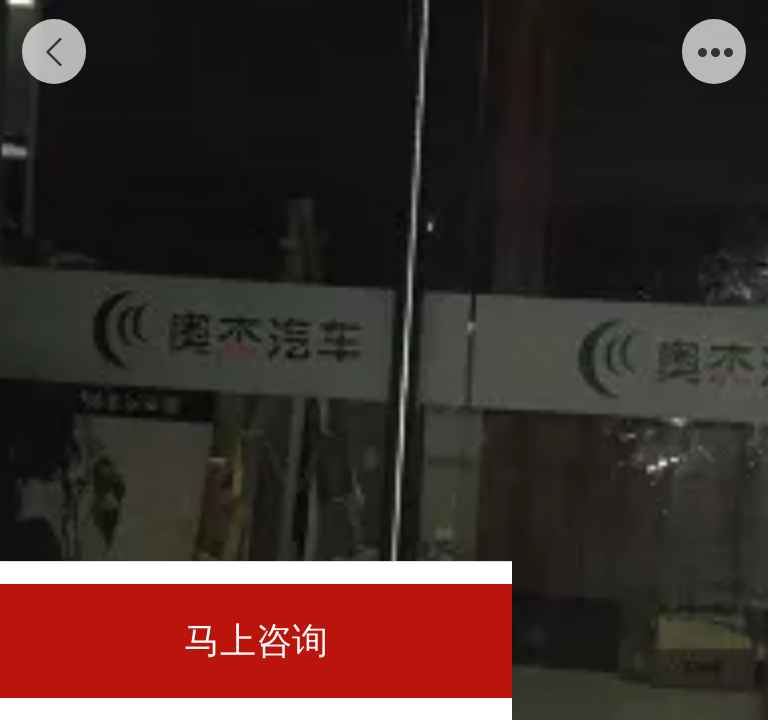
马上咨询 (256, 640)
